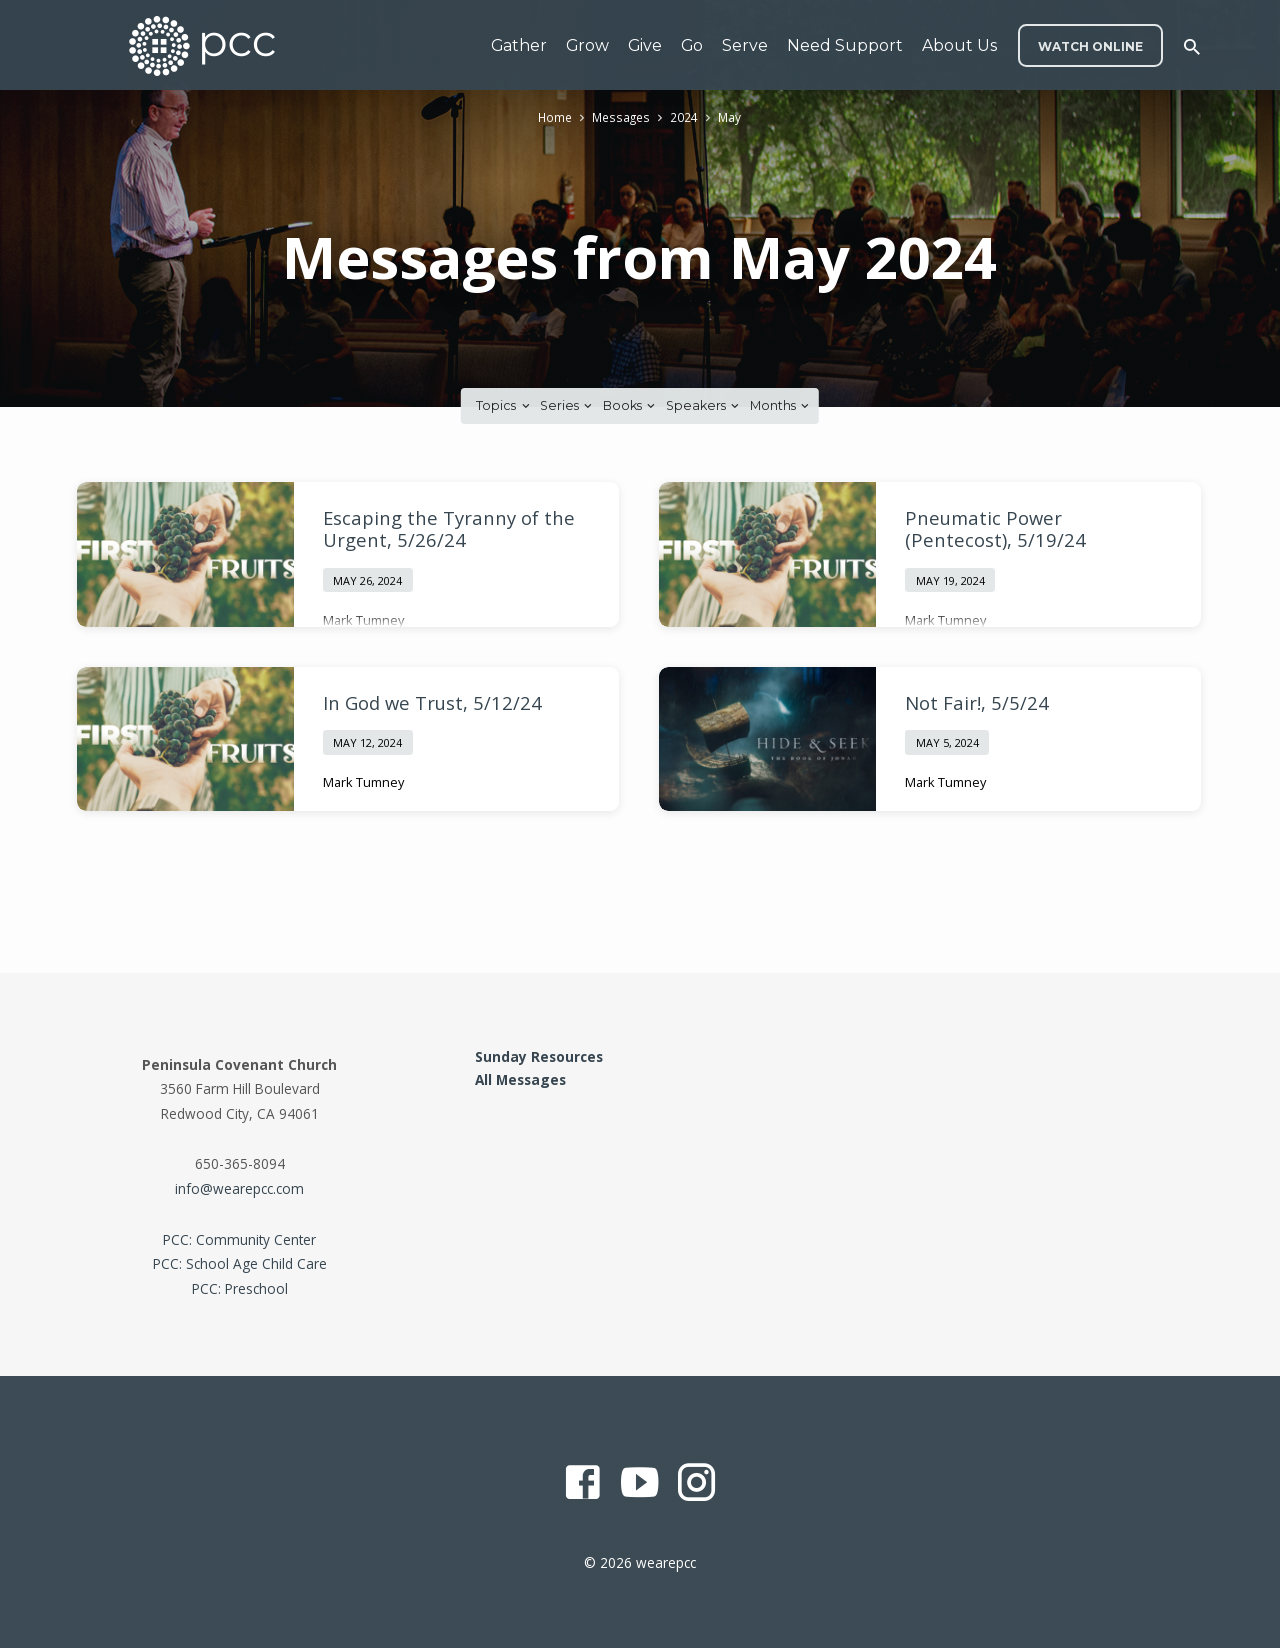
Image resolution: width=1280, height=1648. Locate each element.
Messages (621, 117)
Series (567, 405)
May (731, 117)
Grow (587, 45)
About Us (959, 45)
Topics (504, 405)
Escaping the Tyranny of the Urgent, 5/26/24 (449, 528)
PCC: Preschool (240, 1288)
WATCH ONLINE (1090, 46)
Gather (519, 45)
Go (692, 45)
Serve (745, 45)
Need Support (845, 45)
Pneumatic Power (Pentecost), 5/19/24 (995, 528)
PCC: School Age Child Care (240, 1263)
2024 (685, 117)
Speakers (704, 405)
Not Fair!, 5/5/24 (977, 702)
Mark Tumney (363, 620)
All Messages (520, 1079)
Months (781, 405)
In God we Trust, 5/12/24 (432, 702)
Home (554, 117)
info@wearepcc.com (239, 1188)
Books (630, 405)
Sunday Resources (539, 1056)
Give (645, 45)
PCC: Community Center (239, 1239)
